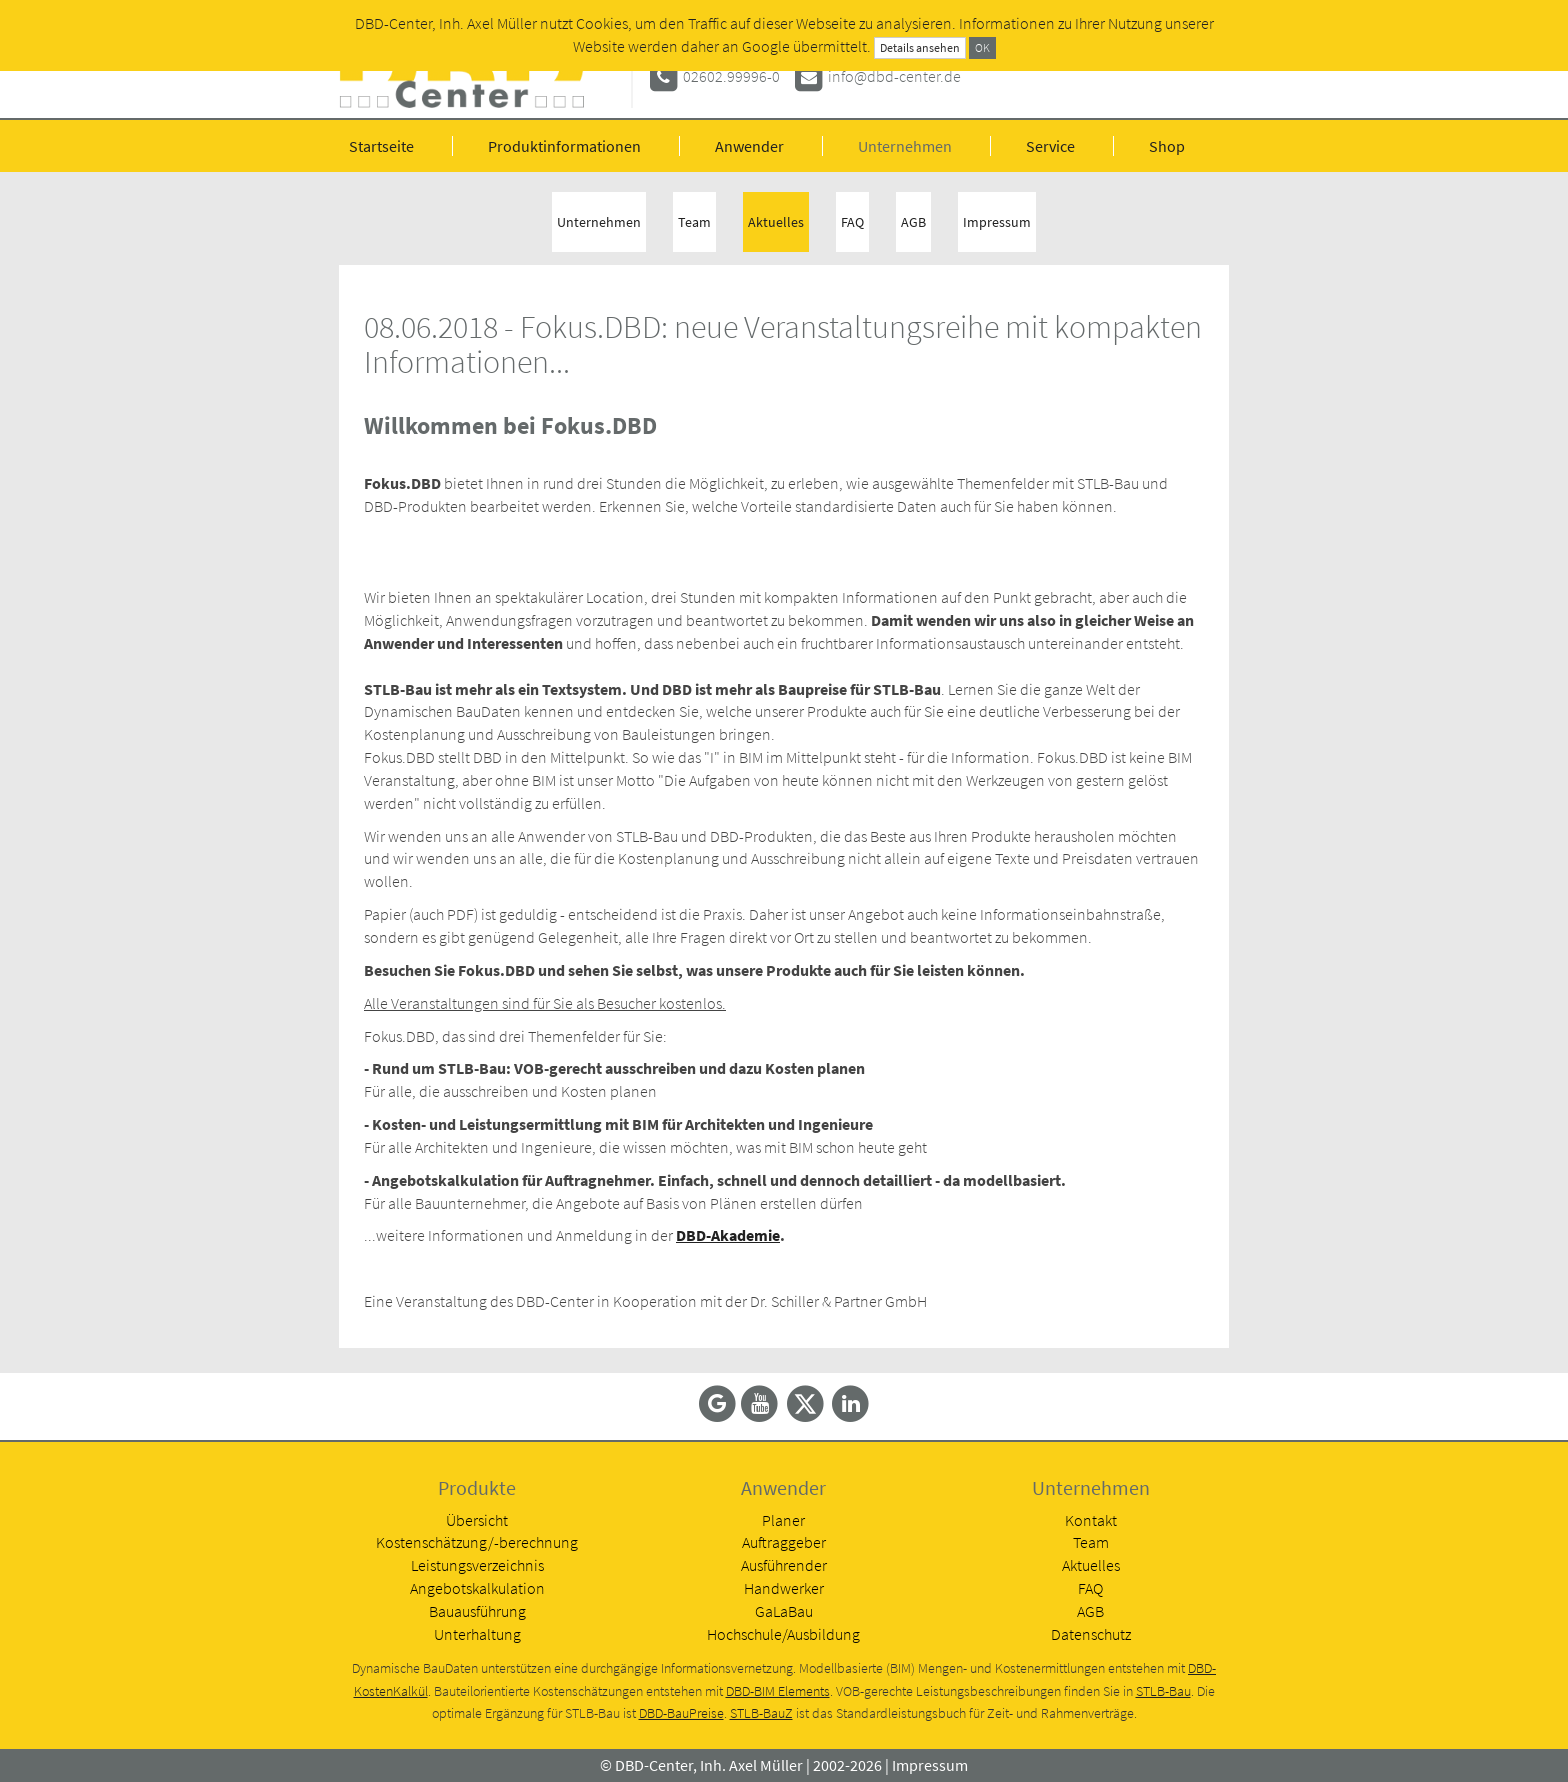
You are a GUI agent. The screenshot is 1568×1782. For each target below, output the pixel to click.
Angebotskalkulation (477, 1588)
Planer (783, 1520)
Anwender (749, 146)
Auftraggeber (784, 1542)
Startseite (381, 146)
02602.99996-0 (731, 76)
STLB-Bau (1163, 1691)
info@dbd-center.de (894, 76)
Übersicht (477, 1520)
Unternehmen (905, 146)
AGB (913, 222)
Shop (1167, 146)
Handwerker (784, 1588)
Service (1050, 146)
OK (982, 47)
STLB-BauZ (761, 1713)
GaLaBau (784, 1611)
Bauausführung (477, 1611)
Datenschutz (1091, 1634)
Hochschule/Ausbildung (783, 1634)
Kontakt (1091, 1520)
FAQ (852, 222)
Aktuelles (776, 222)
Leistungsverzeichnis (477, 1565)
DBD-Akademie (728, 1235)
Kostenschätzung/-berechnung (477, 1542)
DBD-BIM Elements (778, 1691)
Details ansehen (920, 47)
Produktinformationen (564, 146)
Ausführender (784, 1565)
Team (694, 222)
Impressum (997, 222)
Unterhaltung (477, 1634)
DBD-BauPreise (681, 1713)
